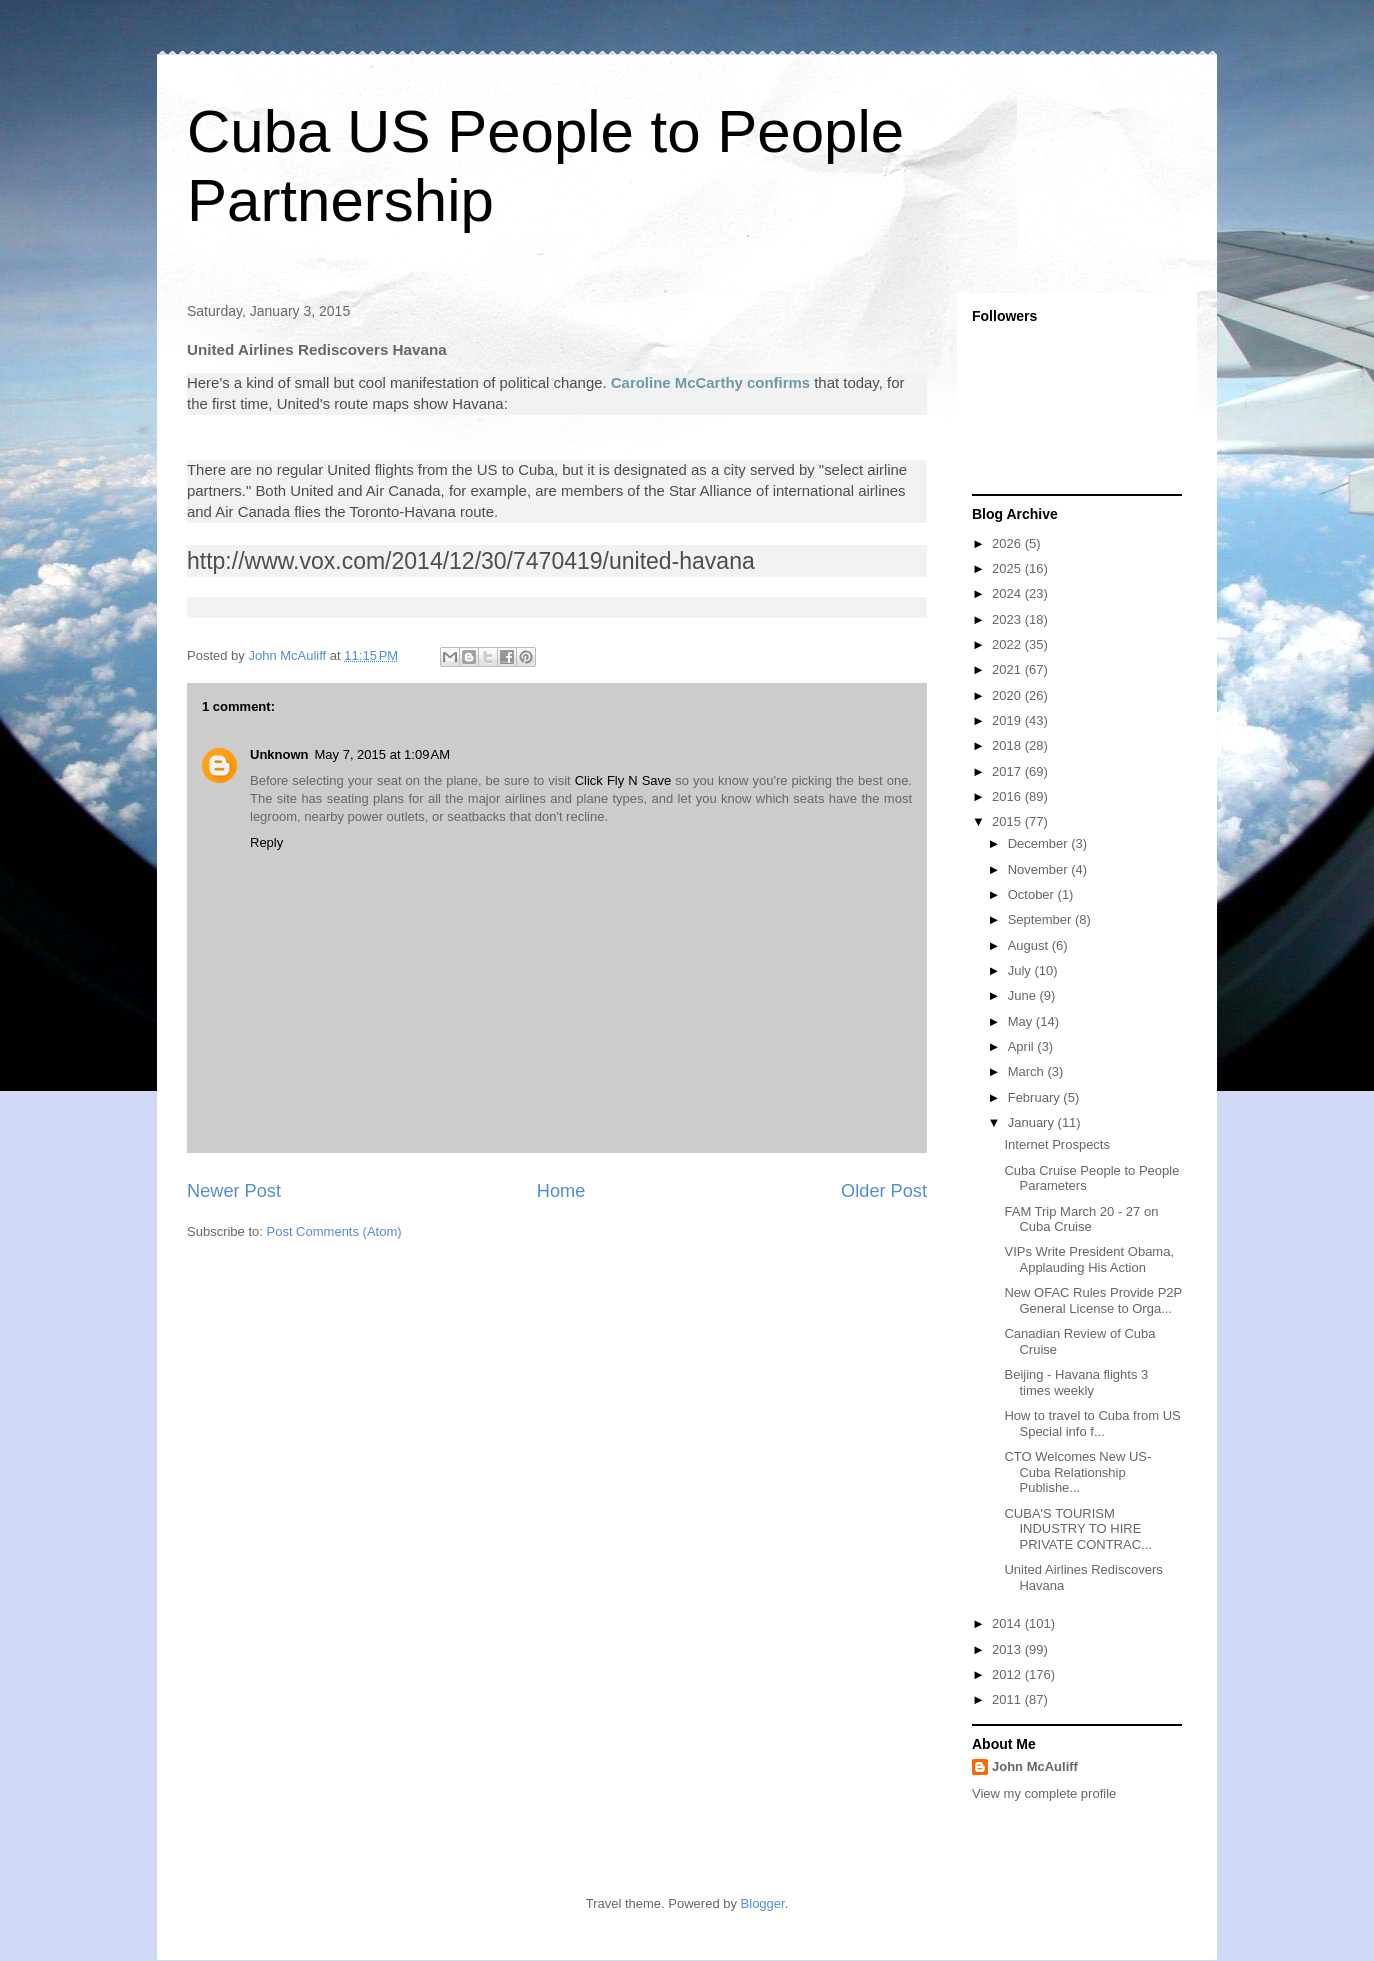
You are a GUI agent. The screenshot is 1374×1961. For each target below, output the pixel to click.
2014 (1008, 1623)
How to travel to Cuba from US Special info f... (1092, 1423)
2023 (1008, 619)
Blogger (763, 1903)
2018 (1008, 745)
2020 (1008, 695)
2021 (1008, 669)
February (1036, 1097)
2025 (1008, 568)
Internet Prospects (1057, 1144)
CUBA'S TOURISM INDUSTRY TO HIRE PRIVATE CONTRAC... (1077, 1529)
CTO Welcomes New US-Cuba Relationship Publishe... (1077, 1472)
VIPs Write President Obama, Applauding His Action (1089, 1259)
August (1030, 945)
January (1033, 1122)
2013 (1008, 1649)
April (1023, 1046)
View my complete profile (1044, 1793)
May (1022, 1021)
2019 (1008, 720)
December (1040, 843)
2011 (1008, 1699)
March (1028, 1071)
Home (561, 1191)
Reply (266, 842)
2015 (1008, 821)
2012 (1008, 1674)
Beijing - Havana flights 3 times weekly (1076, 1382)
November (1040, 869)
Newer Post (234, 1191)
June (1024, 995)
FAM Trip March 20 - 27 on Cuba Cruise (1081, 1219)
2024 (1008, 593)
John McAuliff (1035, 1766)
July (1021, 970)
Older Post (884, 1191)
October (1033, 894)
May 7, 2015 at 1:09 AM (383, 754)
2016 (1008, 796)
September (1041, 919)
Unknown (279, 754)
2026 (1008, 543)
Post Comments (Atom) (334, 1231)
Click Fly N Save (623, 780)
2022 (1008, 644)
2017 (1008, 771)
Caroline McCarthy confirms (710, 382)
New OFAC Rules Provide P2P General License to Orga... (1093, 1300)
